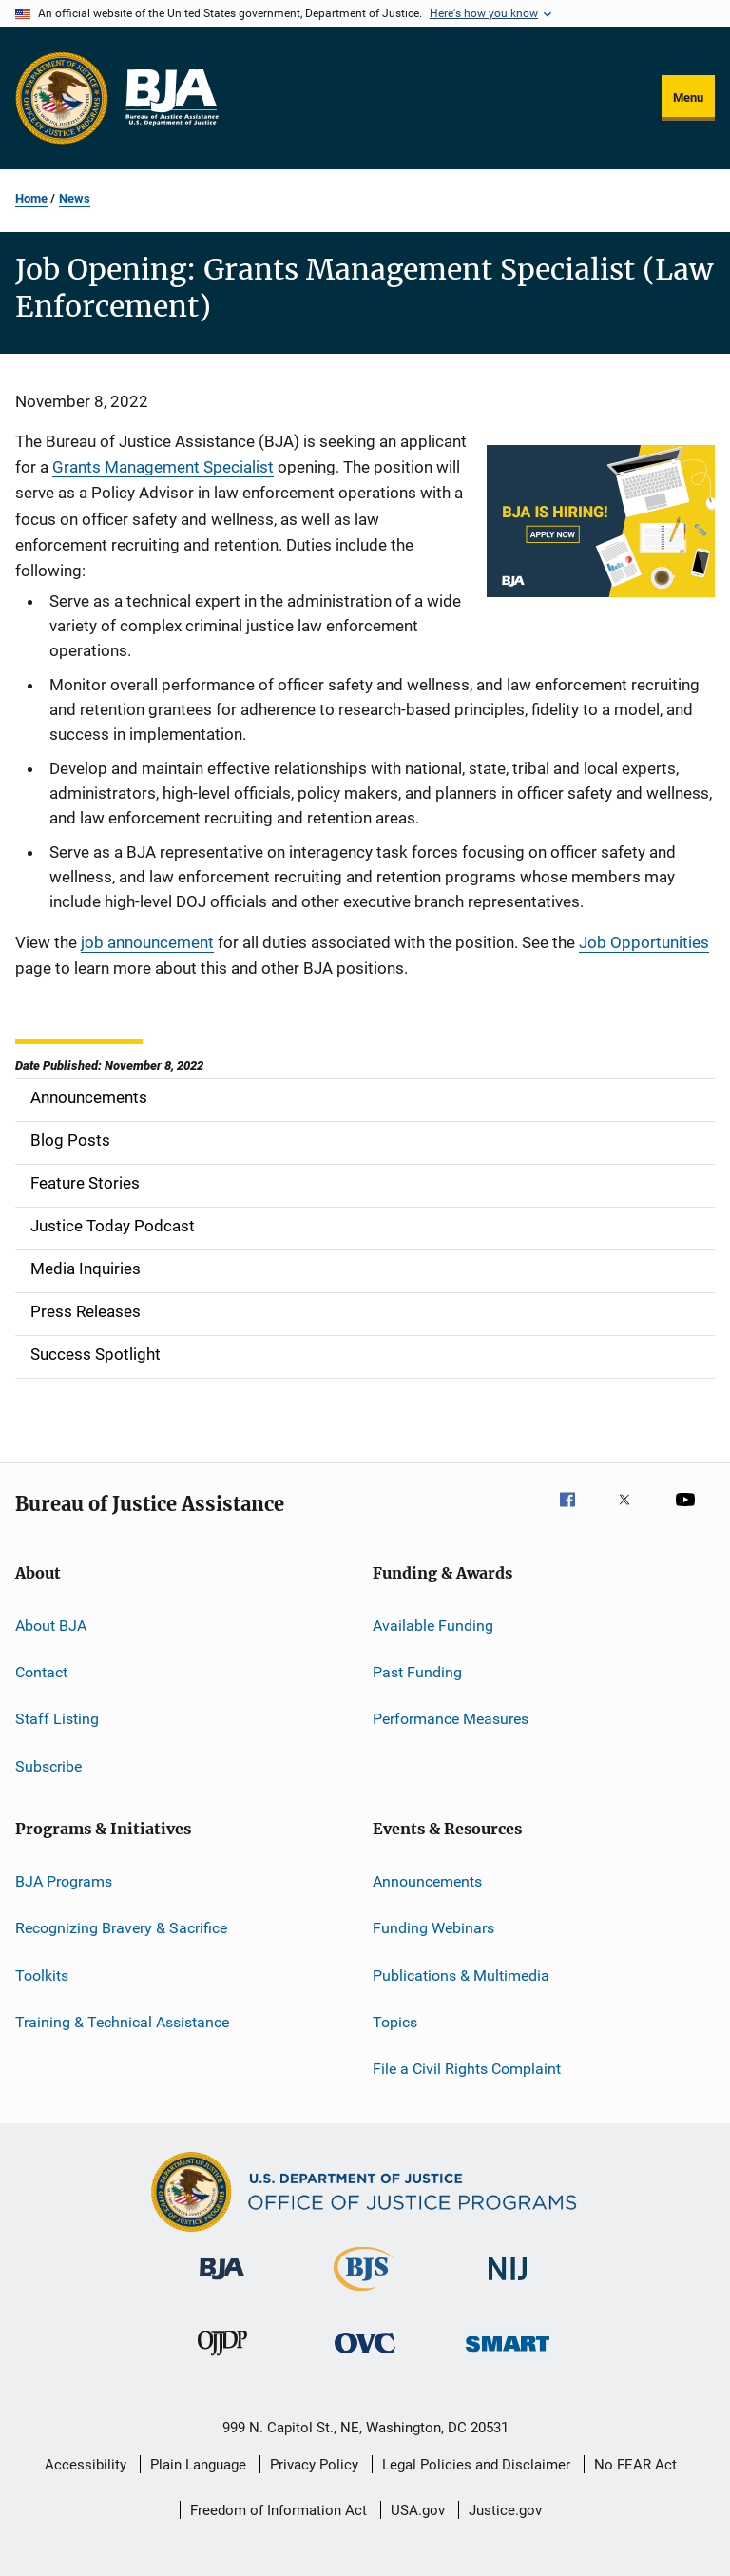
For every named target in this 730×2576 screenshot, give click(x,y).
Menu (688, 97)
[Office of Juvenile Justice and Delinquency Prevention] (222, 2359)
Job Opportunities (644, 942)
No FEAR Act (635, 2464)
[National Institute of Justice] (508, 2283)
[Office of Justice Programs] (61, 98)
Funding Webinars (433, 1928)
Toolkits (41, 1975)
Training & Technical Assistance (122, 2022)
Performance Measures (450, 1719)
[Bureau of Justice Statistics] (364, 2294)
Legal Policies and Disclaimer (476, 2464)
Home (31, 198)
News (74, 198)
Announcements (427, 1881)
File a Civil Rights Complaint (467, 2069)
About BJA (50, 1625)
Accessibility (85, 2464)
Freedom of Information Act (278, 2510)
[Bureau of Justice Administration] (222, 2283)
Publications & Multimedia (461, 1975)
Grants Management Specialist (163, 466)
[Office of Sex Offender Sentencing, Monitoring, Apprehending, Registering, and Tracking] (507, 2355)
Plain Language (198, 2464)
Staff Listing (57, 1719)
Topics (395, 2022)
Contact (41, 1672)
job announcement (147, 942)
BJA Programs (63, 1881)
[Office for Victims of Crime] (365, 2357)
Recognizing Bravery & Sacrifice (121, 1928)
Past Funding (417, 1672)
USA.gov (418, 2510)
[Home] (171, 98)
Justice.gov (505, 2510)
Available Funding (433, 1625)
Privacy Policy (314, 2464)
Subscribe (48, 1765)
